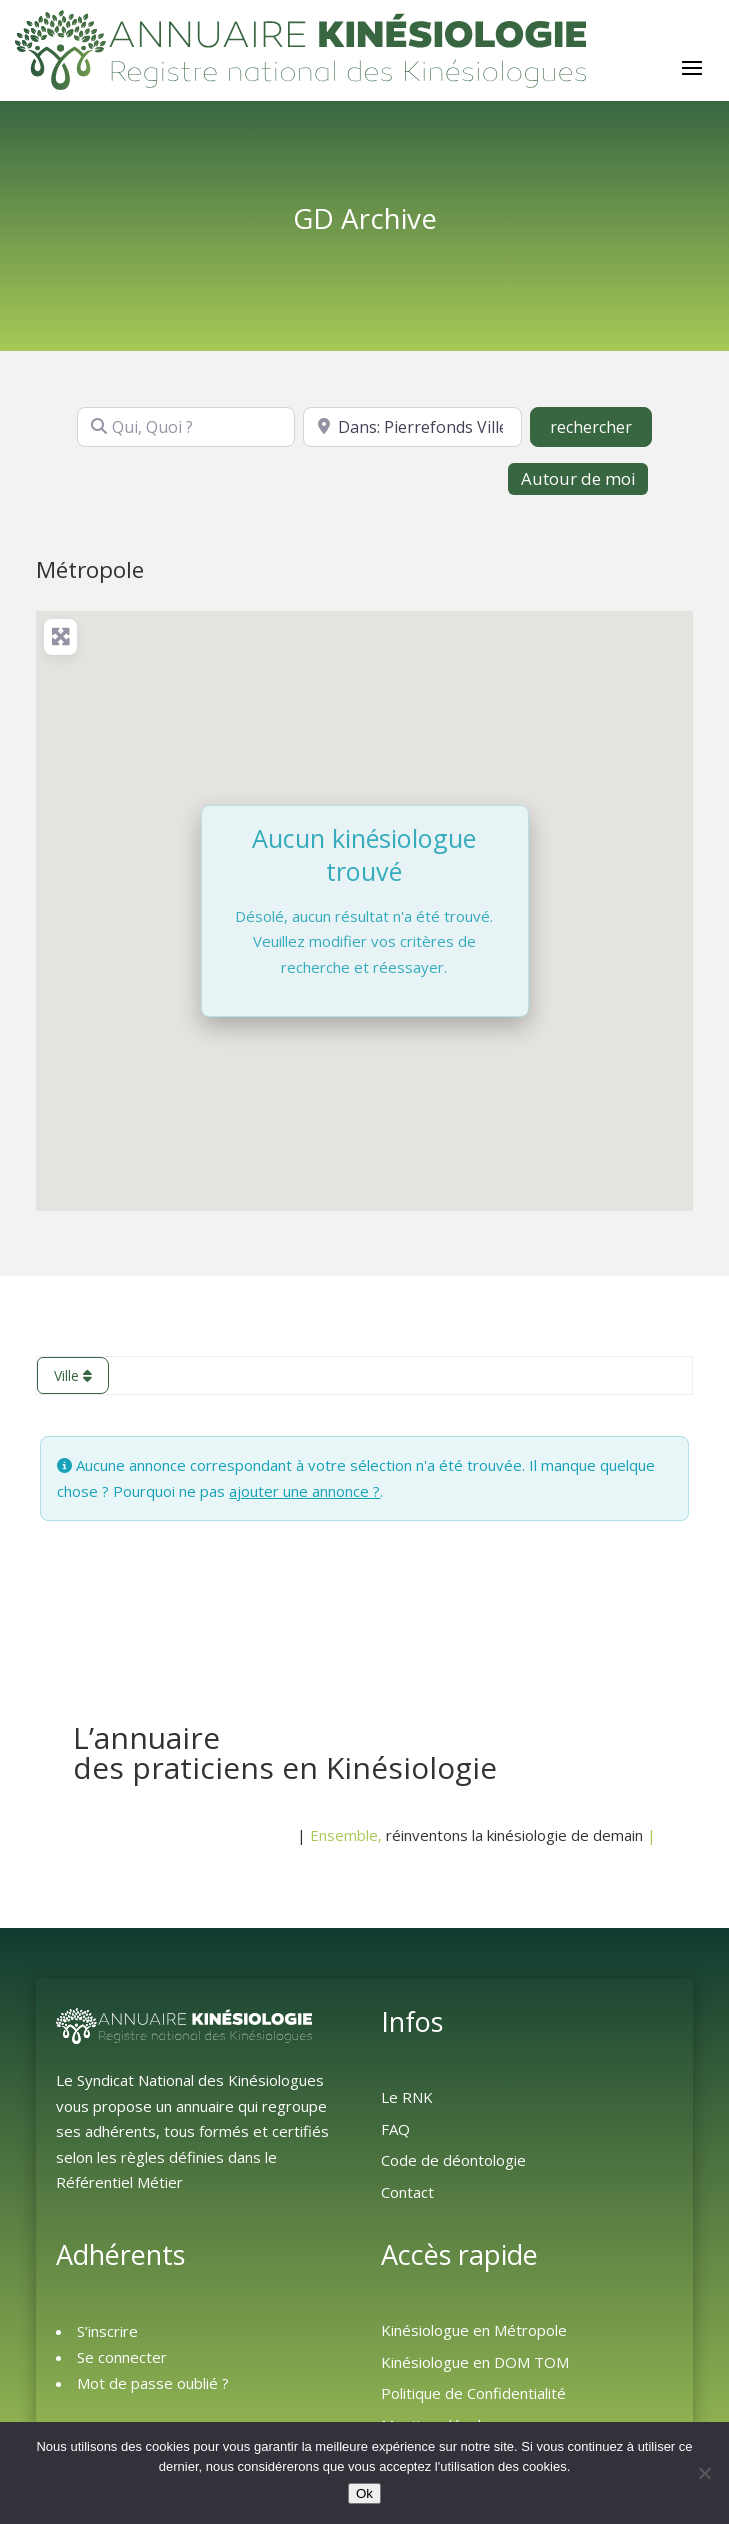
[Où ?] (412, 427)
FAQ (395, 2129)
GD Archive (365, 218)
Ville (73, 1375)
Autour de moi (578, 478)
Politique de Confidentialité (473, 2393)
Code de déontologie (453, 2160)
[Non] (704, 2473)
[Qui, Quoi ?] (186, 427)
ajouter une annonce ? (304, 1491)
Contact (407, 2192)
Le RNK (407, 2097)
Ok (364, 2493)
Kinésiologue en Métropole (474, 2330)
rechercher (601, 426)
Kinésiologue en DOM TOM (475, 2362)
